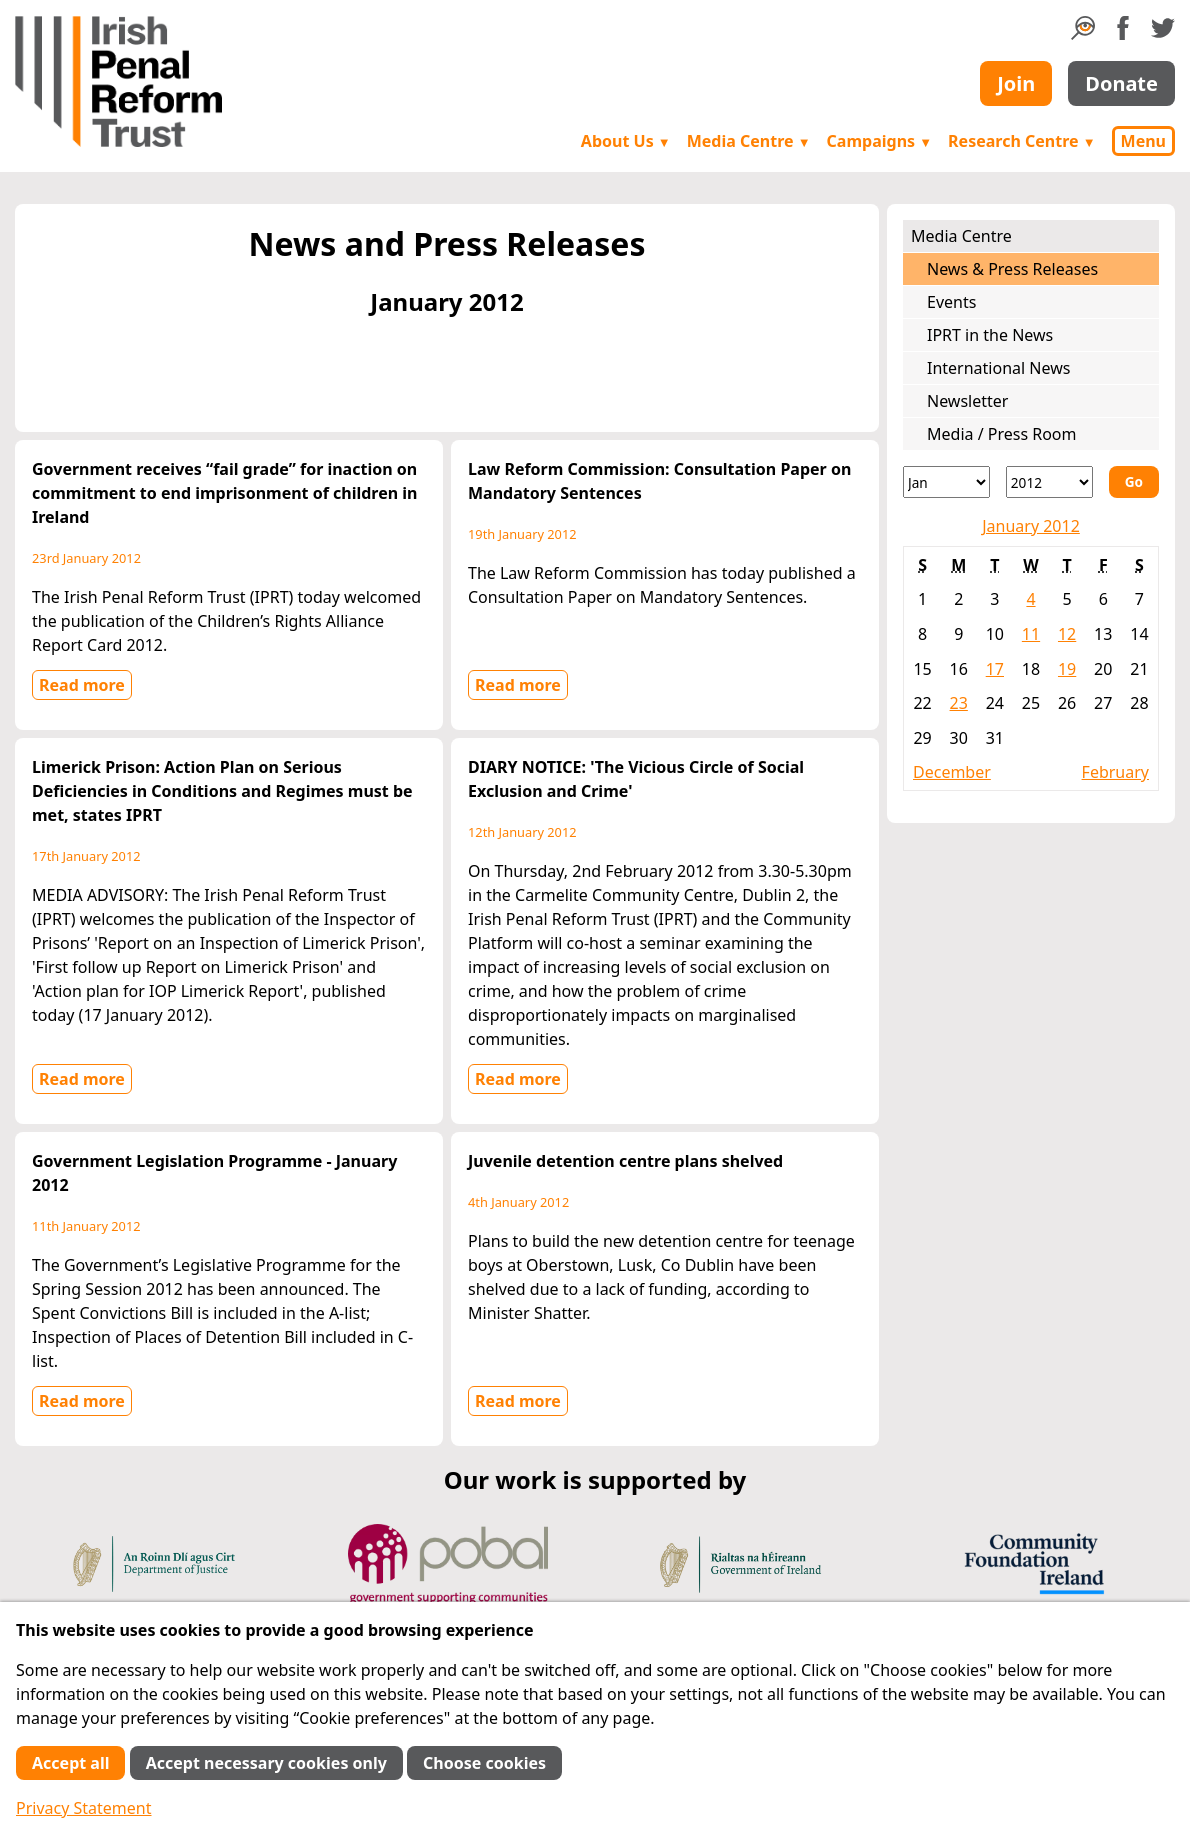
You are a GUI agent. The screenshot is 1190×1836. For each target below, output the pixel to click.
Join (1016, 83)
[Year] (1049, 482)
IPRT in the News (990, 335)
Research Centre (1021, 141)
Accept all (70, 1763)
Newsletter (967, 401)
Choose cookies (484, 1763)
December (952, 772)
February (1115, 772)
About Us (626, 141)
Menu (1143, 141)
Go (1134, 481)
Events (951, 302)
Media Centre (749, 141)
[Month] (946, 482)
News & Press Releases (1012, 269)
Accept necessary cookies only (266, 1763)
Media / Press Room (1002, 434)
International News (998, 368)
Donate (1121, 83)
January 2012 (1031, 526)
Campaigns (880, 141)
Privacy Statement (84, 1808)
